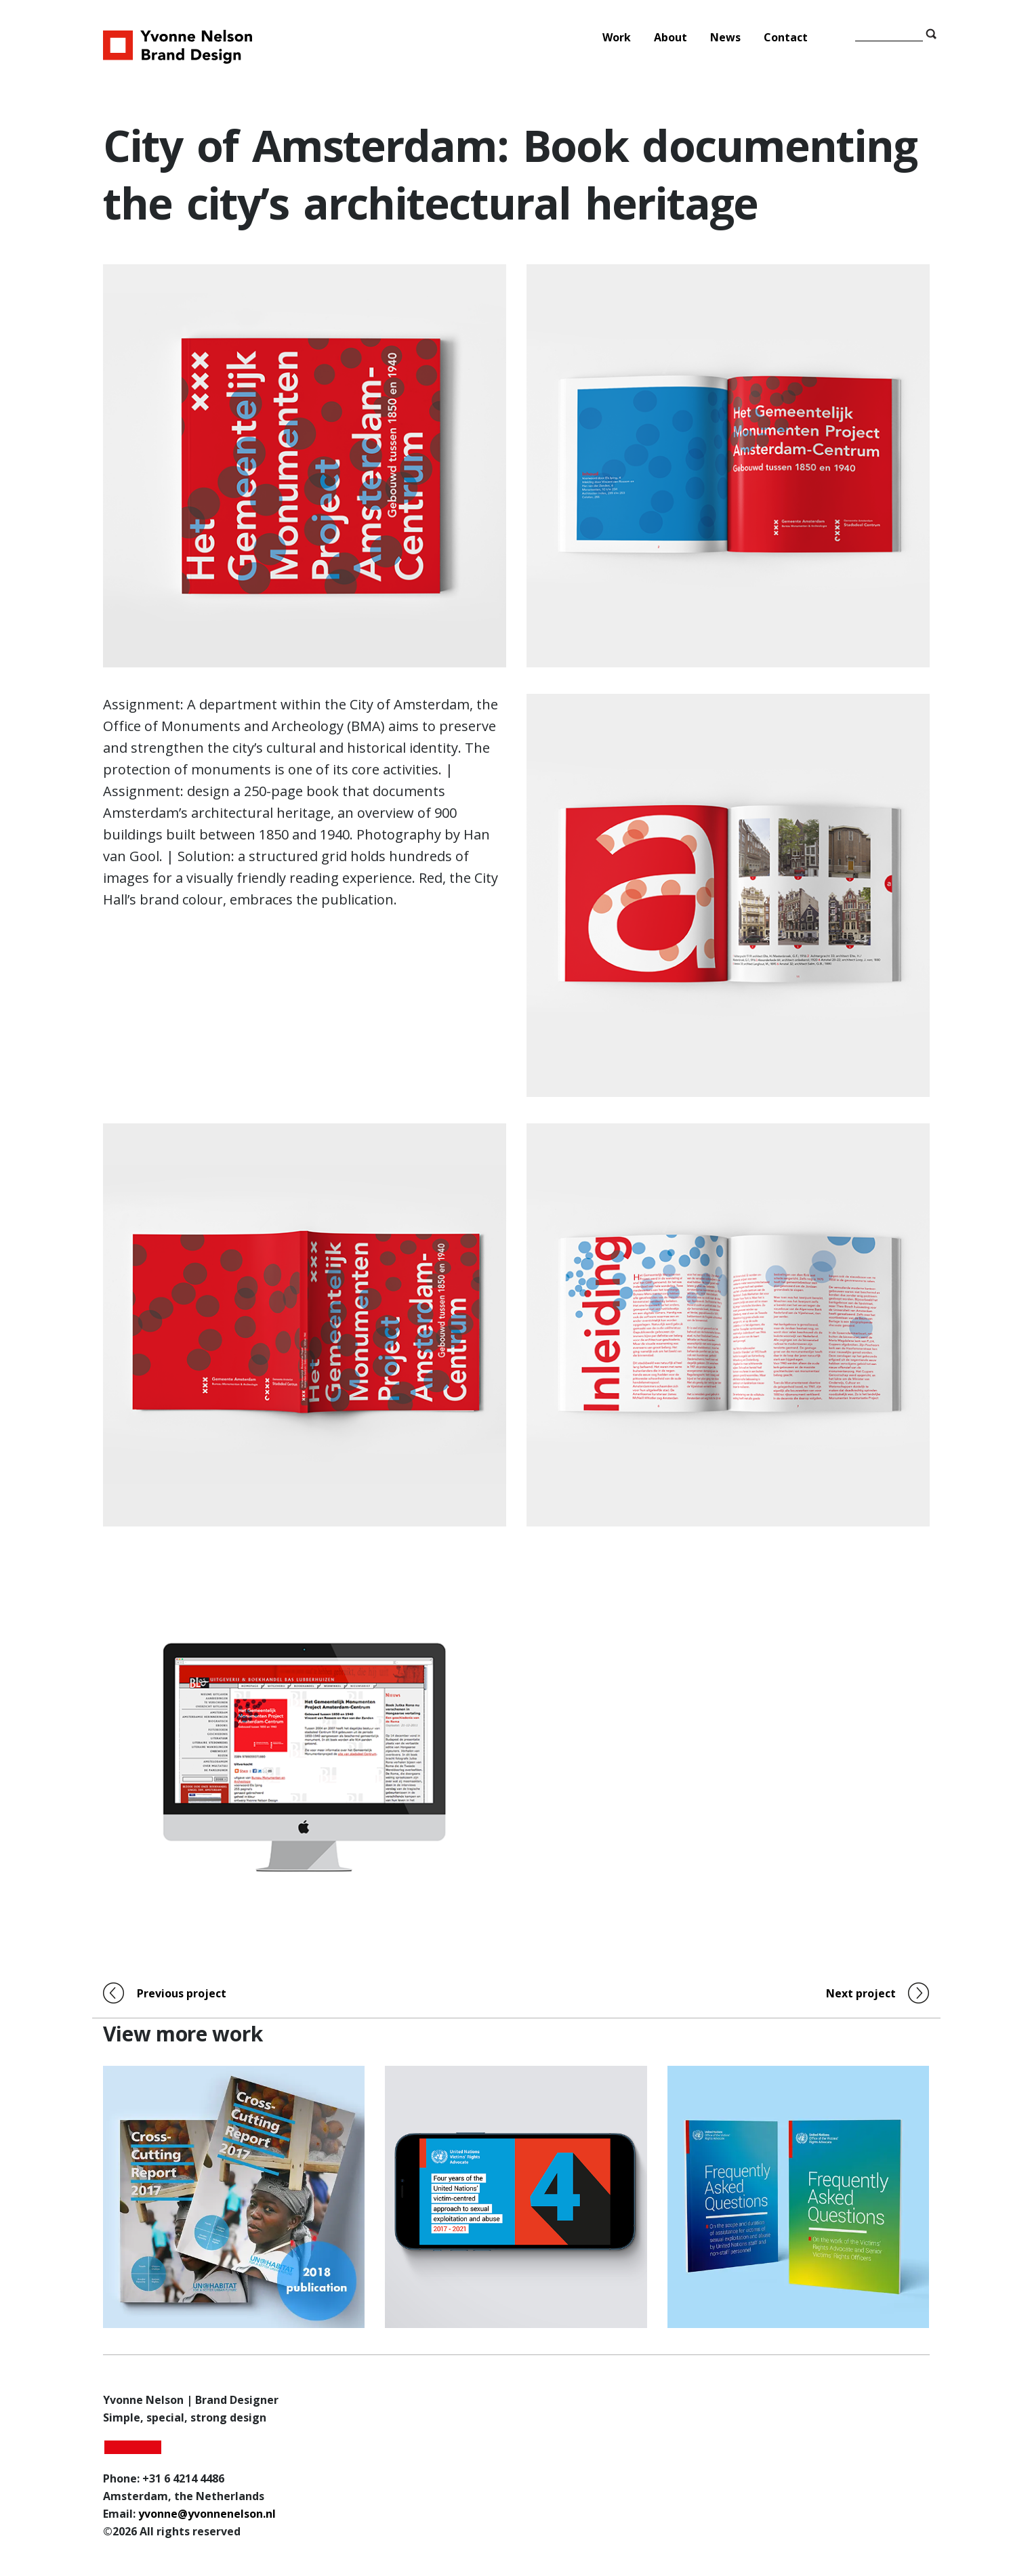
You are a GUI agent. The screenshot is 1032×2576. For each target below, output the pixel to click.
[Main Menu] (686, 37)
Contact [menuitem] (786, 37)
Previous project (181, 1993)
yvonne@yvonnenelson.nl (207, 2513)
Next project (861, 1993)
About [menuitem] (670, 37)
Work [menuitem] (616, 37)
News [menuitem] (725, 37)
